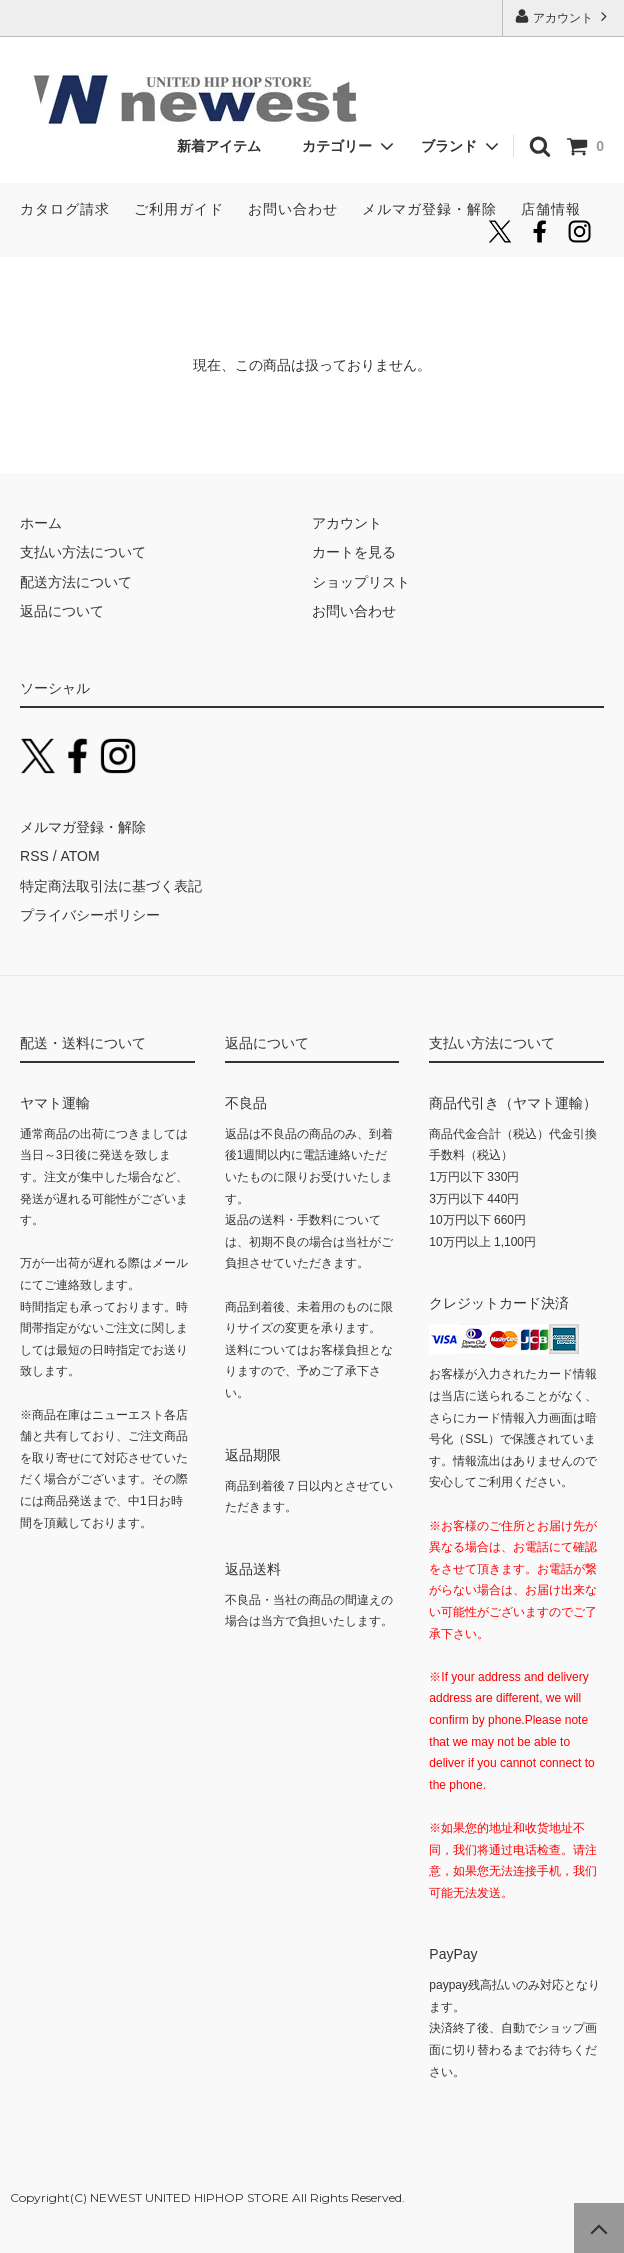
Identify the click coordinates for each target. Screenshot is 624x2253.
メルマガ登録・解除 (429, 209)
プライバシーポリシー (90, 915)
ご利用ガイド (179, 209)
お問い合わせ (293, 209)
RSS (34, 856)
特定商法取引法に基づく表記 (111, 886)
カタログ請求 (65, 209)
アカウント (563, 16)
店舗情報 (551, 209)
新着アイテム (226, 146)
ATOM (79, 856)
